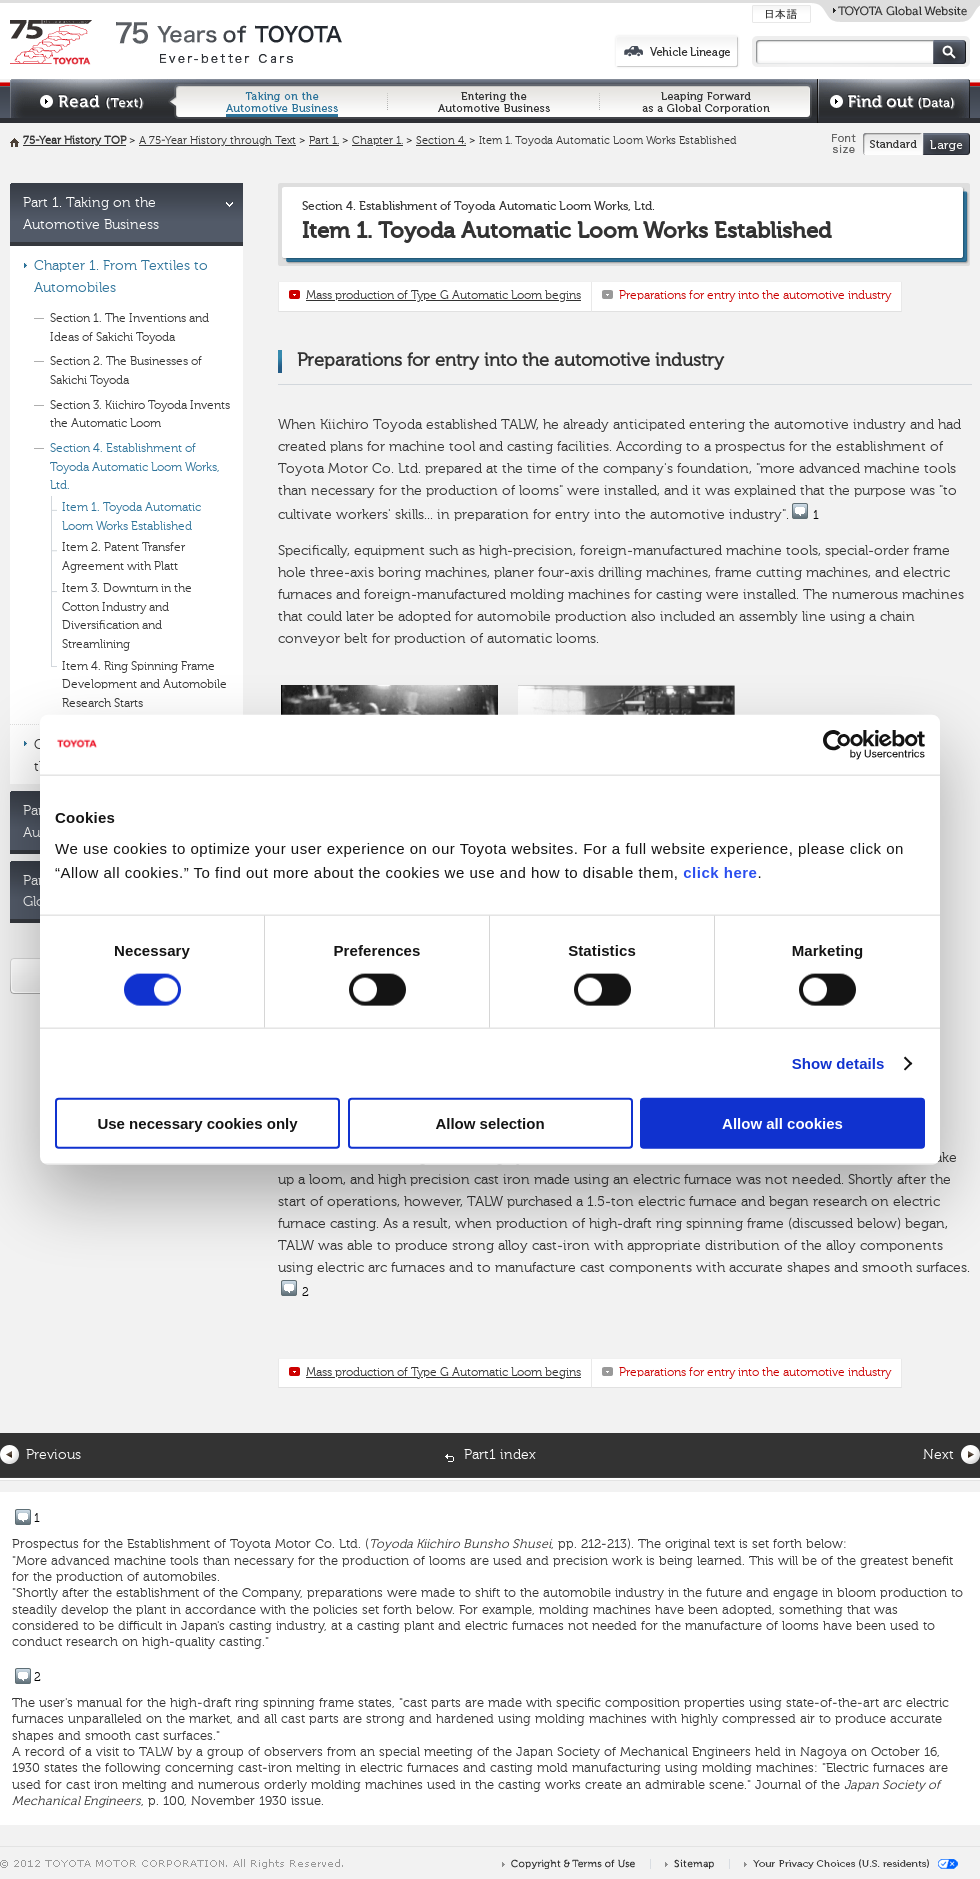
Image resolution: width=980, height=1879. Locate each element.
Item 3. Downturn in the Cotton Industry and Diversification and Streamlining (127, 617)
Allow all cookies (782, 1123)
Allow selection (489, 1123)
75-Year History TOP (74, 141)
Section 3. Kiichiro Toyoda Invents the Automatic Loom (140, 415)
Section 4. (441, 141)
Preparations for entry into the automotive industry (755, 296)
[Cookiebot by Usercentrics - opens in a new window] (837, 744)
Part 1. (324, 141)
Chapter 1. (377, 141)
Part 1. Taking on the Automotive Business (91, 214)
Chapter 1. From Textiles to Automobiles (121, 277)
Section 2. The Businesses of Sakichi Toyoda (126, 371)
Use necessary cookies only (197, 1123)
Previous (53, 1455)
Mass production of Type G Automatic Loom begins (443, 296)
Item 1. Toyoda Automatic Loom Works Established (131, 517)
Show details (838, 1062)
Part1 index (500, 1455)
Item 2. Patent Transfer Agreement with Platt (123, 557)
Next (938, 1455)
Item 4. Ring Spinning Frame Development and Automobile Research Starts (144, 685)
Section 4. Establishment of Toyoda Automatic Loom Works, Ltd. (135, 467)
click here (720, 872)
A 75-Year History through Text (217, 141)
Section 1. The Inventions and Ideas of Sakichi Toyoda (129, 328)
